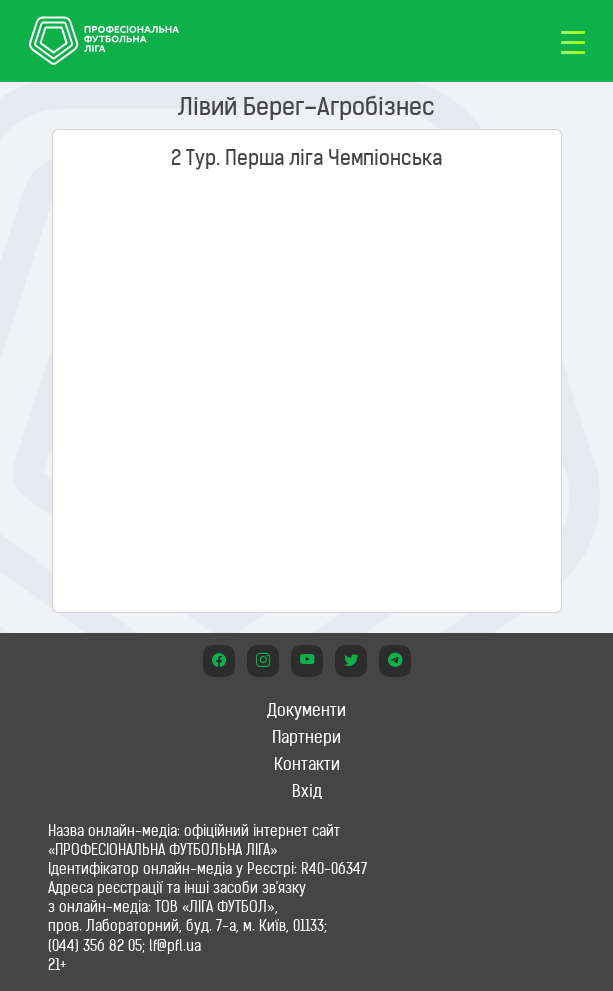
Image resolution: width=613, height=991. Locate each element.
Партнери (306, 737)
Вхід (307, 791)
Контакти (307, 764)
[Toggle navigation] (573, 41)
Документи (306, 710)
